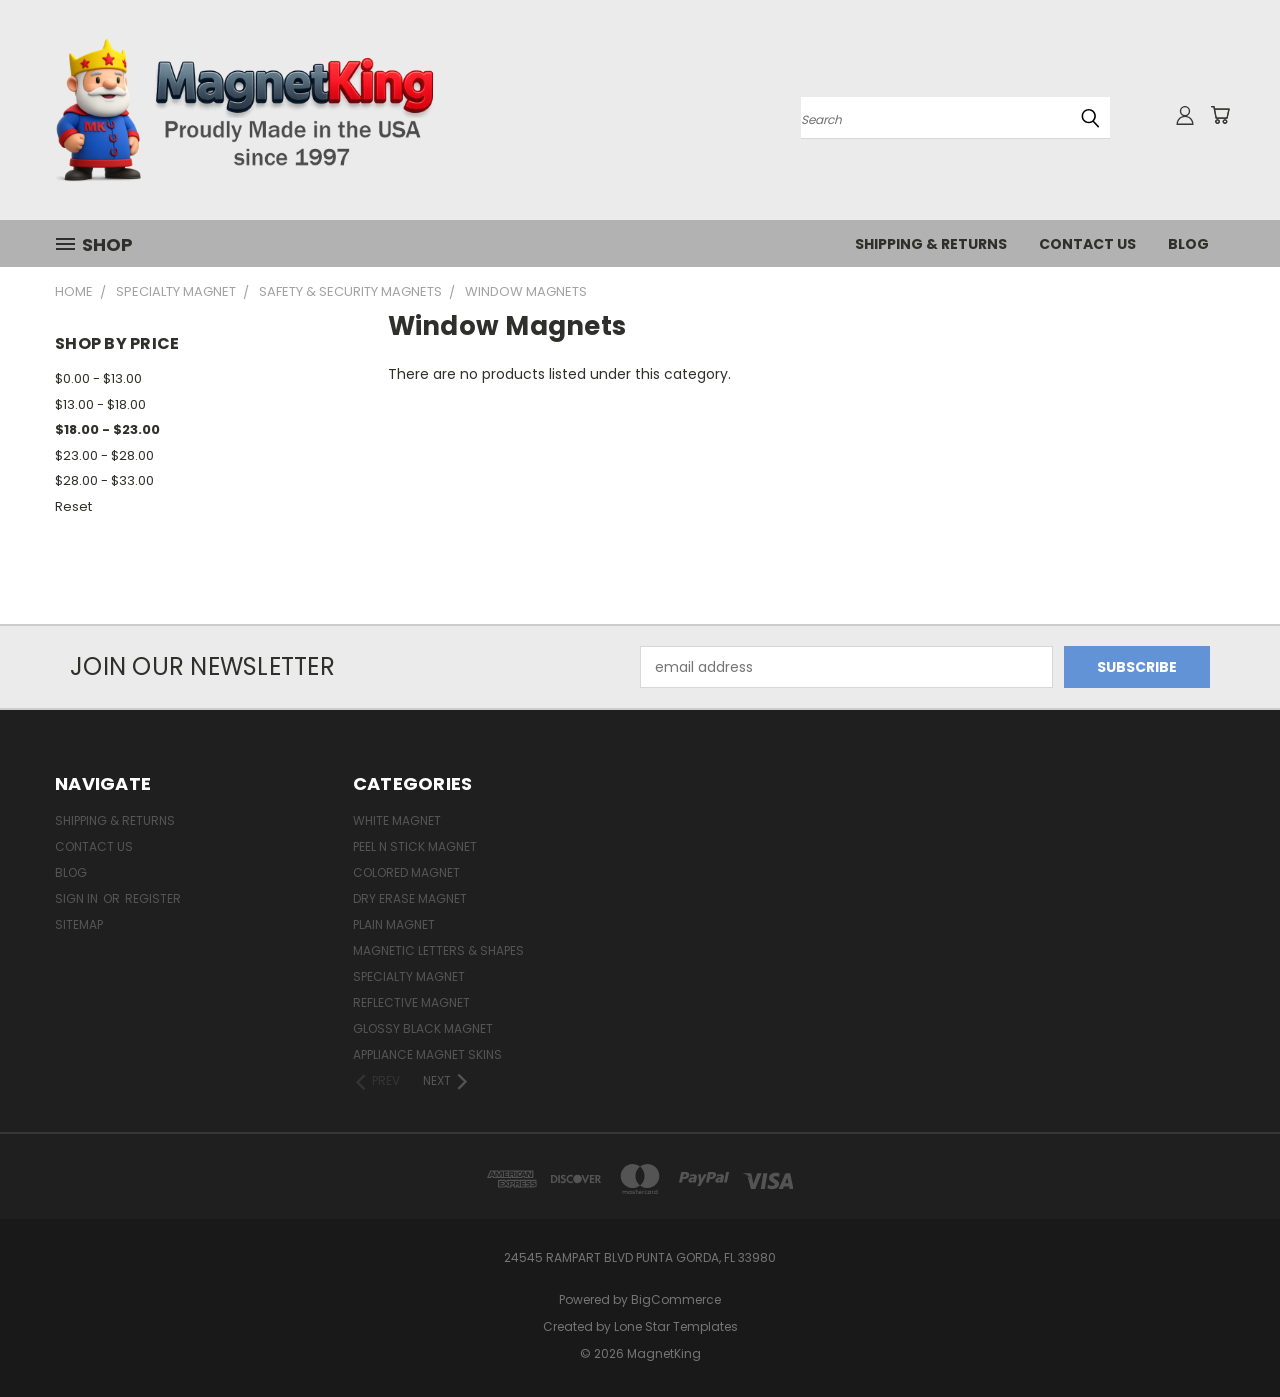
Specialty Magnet (409, 976)
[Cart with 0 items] (1220, 115)
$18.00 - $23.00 (107, 429)
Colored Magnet (406, 872)
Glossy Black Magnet (423, 1028)
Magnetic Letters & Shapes (438, 950)
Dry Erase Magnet (410, 898)
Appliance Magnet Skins (427, 1054)
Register (153, 898)
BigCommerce (676, 1299)
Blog (1188, 244)
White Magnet (397, 820)
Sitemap (79, 924)
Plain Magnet (394, 924)
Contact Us (1087, 244)
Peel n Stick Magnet (415, 846)
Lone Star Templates (676, 1326)
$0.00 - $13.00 (98, 378)
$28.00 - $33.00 (104, 480)
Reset (73, 506)
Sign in (78, 898)
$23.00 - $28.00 (104, 455)
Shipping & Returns (931, 244)
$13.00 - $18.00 (100, 404)
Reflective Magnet (411, 1002)
